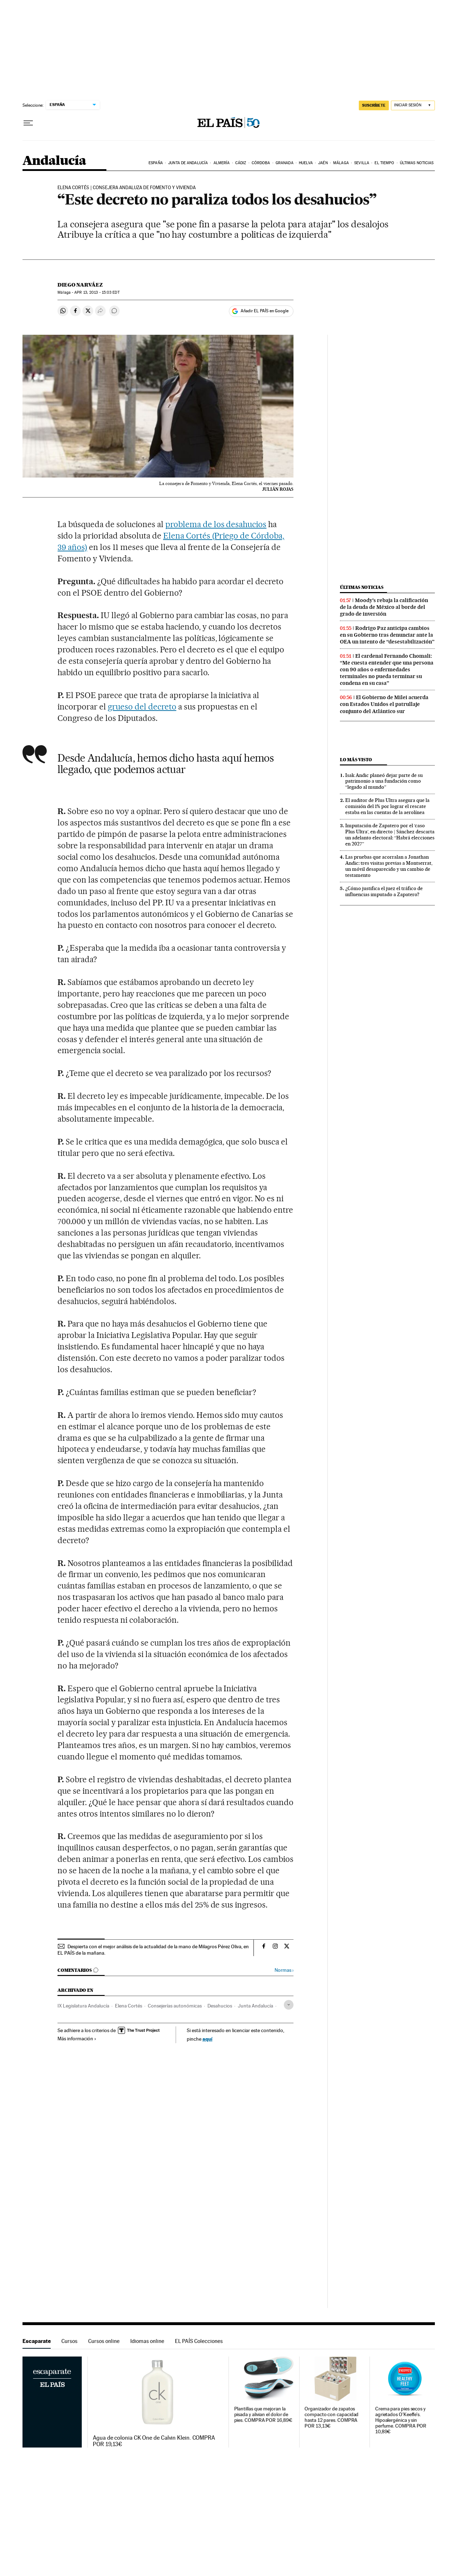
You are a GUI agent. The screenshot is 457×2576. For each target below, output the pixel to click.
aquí (207, 2039)
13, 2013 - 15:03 (96, 292)
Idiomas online (147, 2341)
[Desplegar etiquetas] (288, 2005)
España (156, 163)
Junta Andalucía (255, 2006)
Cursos (69, 2341)
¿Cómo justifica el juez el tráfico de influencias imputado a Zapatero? (384, 891)
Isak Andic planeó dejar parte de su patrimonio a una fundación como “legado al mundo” (384, 781)
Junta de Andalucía (188, 163)
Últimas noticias (417, 163)
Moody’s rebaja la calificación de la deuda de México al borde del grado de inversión (384, 607)
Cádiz (240, 163)
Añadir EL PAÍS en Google (264, 310)
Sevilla (361, 163)
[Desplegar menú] (28, 123)
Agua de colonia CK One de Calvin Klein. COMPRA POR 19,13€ (154, 2441)
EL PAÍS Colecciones (199, 2341)
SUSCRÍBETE (374, 105)
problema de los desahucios (216, 524)
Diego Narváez (80, 285)
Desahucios (219, 2006)
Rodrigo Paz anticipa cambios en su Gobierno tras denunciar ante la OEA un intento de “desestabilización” (387, 635)
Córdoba (261, 163)
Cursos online (104, 2341)
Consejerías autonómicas (175, 2006)
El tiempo (384, 163)
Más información (76, 2038)
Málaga (341, 163)
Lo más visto (356, 759)
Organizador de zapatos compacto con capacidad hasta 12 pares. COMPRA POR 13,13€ (331, 2417)
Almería (222, 163)
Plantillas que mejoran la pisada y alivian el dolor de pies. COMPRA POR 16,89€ (263, 2414)
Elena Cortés (128, 2006)
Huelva (306, 163)
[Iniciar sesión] (413, 105)
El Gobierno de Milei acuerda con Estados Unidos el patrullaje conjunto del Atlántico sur (384, 704)
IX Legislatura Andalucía (83, 2006)
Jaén (322, 163)
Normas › (284, 1970)
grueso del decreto (142, 707)
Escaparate (36, 2341)
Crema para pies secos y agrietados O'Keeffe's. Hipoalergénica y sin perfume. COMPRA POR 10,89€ (400, 2420)
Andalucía (54, 161)
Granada (284, 163)
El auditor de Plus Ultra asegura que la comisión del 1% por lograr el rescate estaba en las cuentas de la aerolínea (387, 806)
